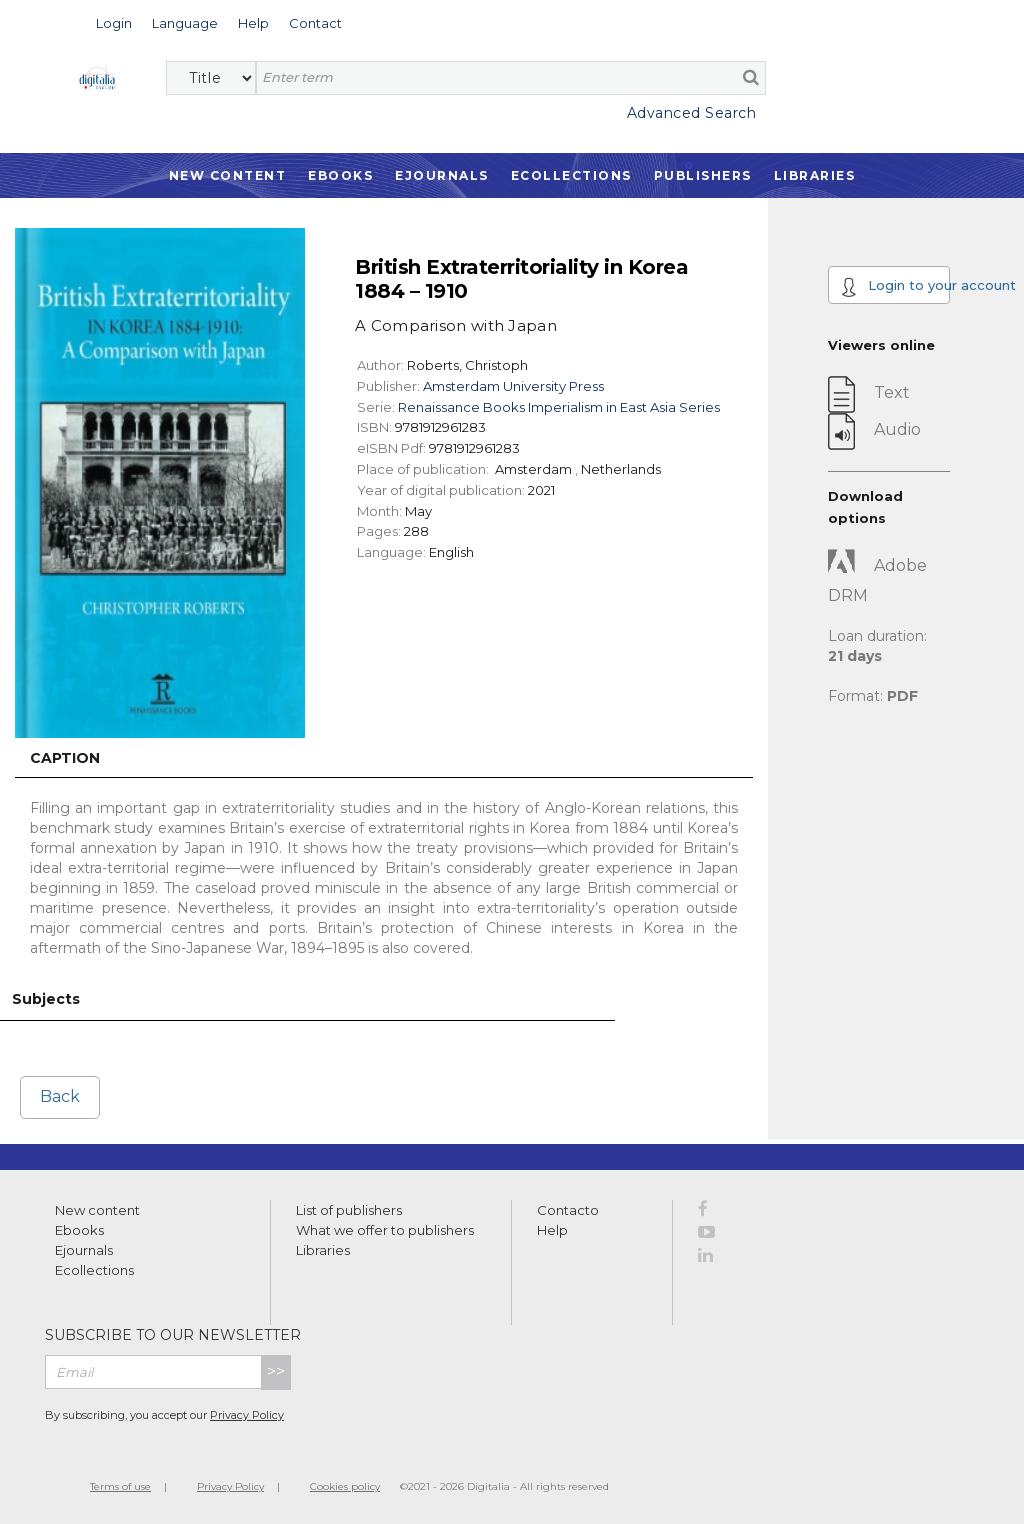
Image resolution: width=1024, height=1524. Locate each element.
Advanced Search (692, 113)
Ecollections (571, 175)
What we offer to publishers (385, 1230)
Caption (65, 758)
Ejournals (442, 175)
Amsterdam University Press (513, 386)
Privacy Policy (247, 1415)
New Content (228, 175)
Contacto (568, 1210)
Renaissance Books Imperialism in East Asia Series (559, 407)
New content (97, 1210)
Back (60, 1096)
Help (552, 1230)
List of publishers (349, 1210)
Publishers (703, 175)
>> (276, 1371)
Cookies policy (345, 1486)
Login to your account (895, 287)
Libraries (815, 175)
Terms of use (120, 1486)
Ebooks (340, 175)
